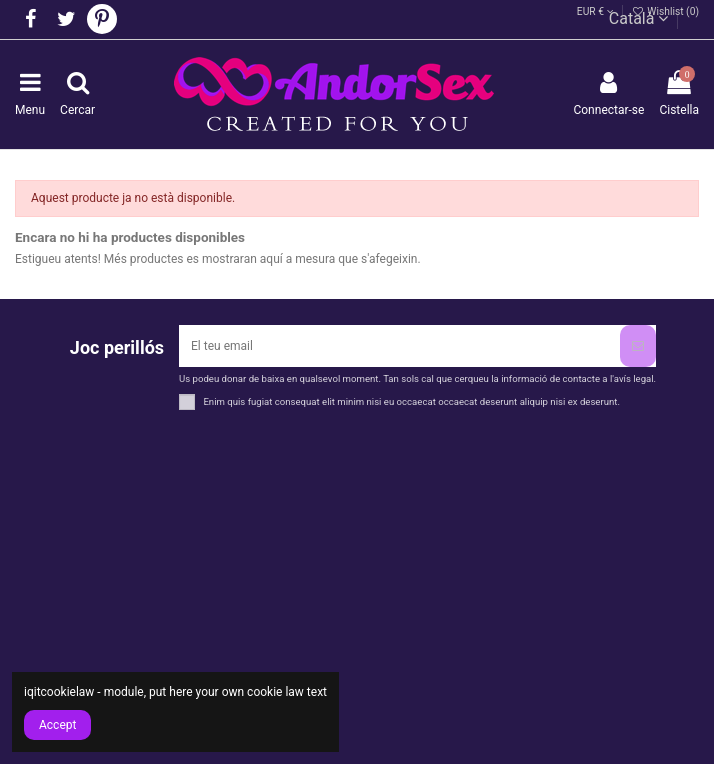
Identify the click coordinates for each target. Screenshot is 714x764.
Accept (57, 725)
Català (639, 18)
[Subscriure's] (638, 346)
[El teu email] (399, 346)
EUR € (595, 11)
